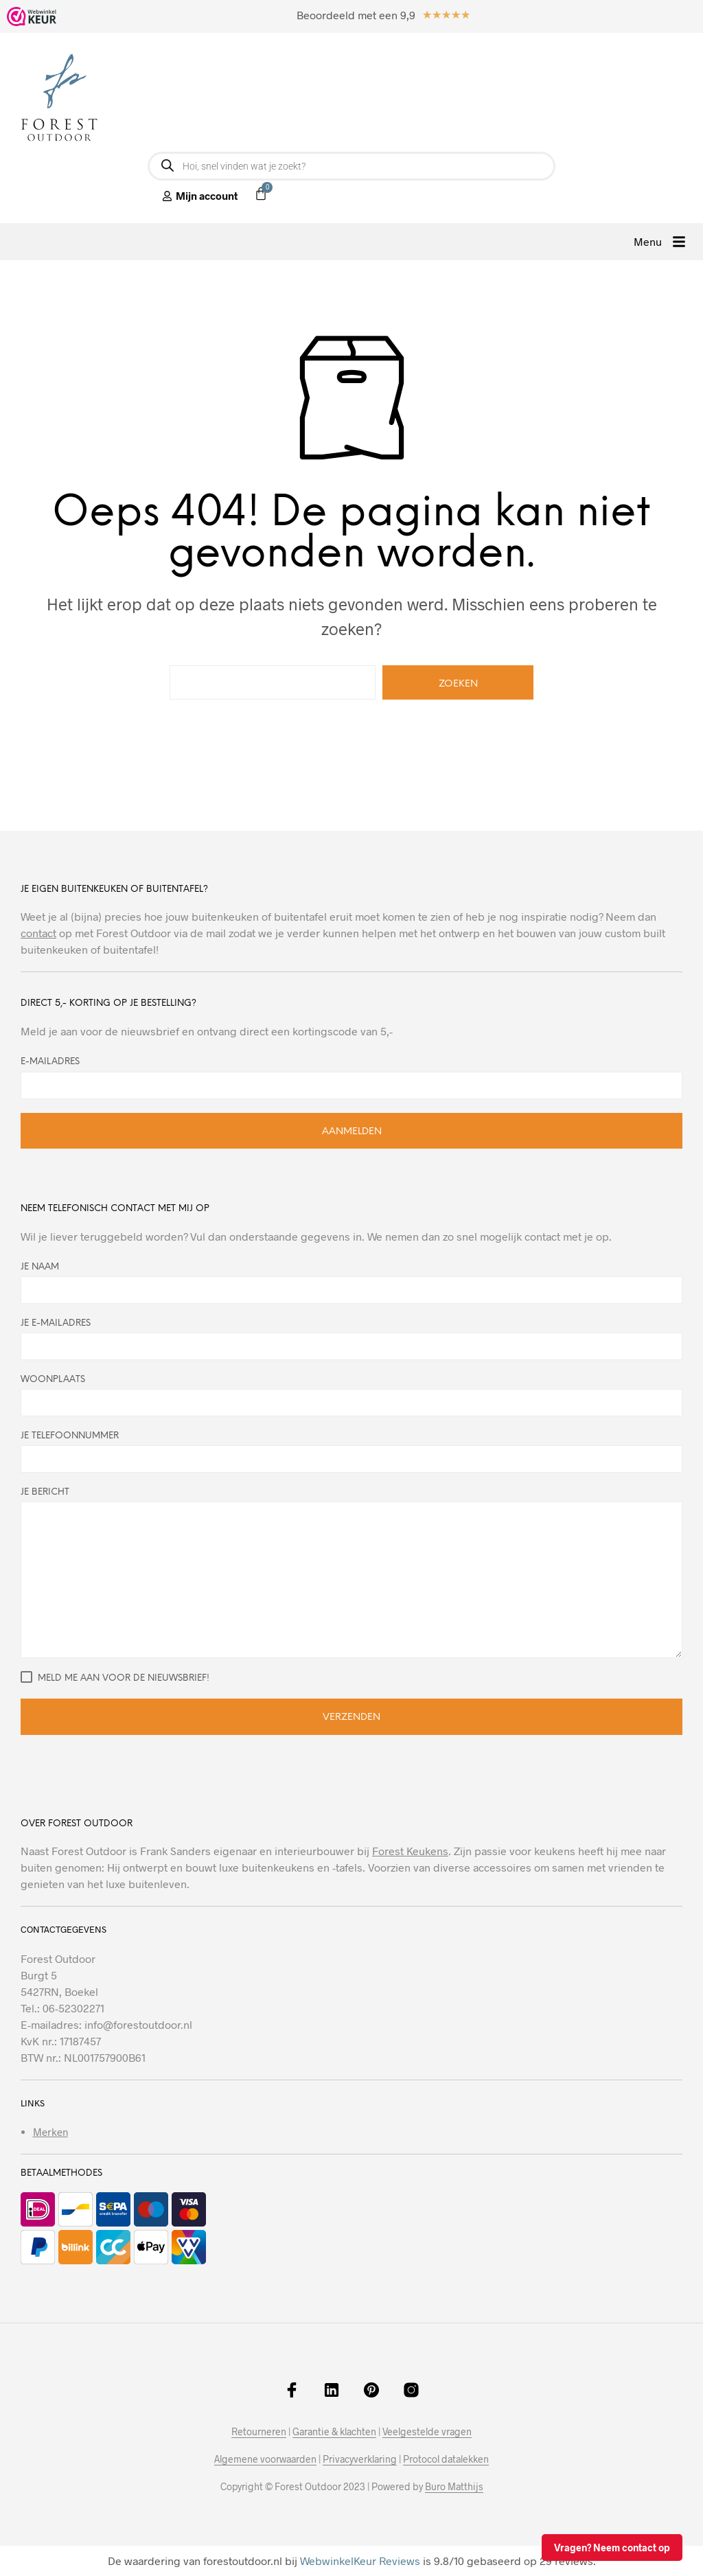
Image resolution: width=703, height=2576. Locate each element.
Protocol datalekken (446, 2459)
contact (38, 932)
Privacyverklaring (360, 2459)
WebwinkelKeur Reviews (360, 2560)
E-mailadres (50, 1061)
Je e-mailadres (351, 1339)
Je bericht (351, 1573)
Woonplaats (351, 1395)
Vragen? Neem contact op (612, 2547)
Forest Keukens (410, 1850)
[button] (659, 241)
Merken (50, 2132)
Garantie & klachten (334, 2431)
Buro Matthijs (454, 2486)
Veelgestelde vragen (427, 2431)
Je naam (351, 1283)
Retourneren (258, 2431)
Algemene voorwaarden (265, 2459)
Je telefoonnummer (351, 1452)
